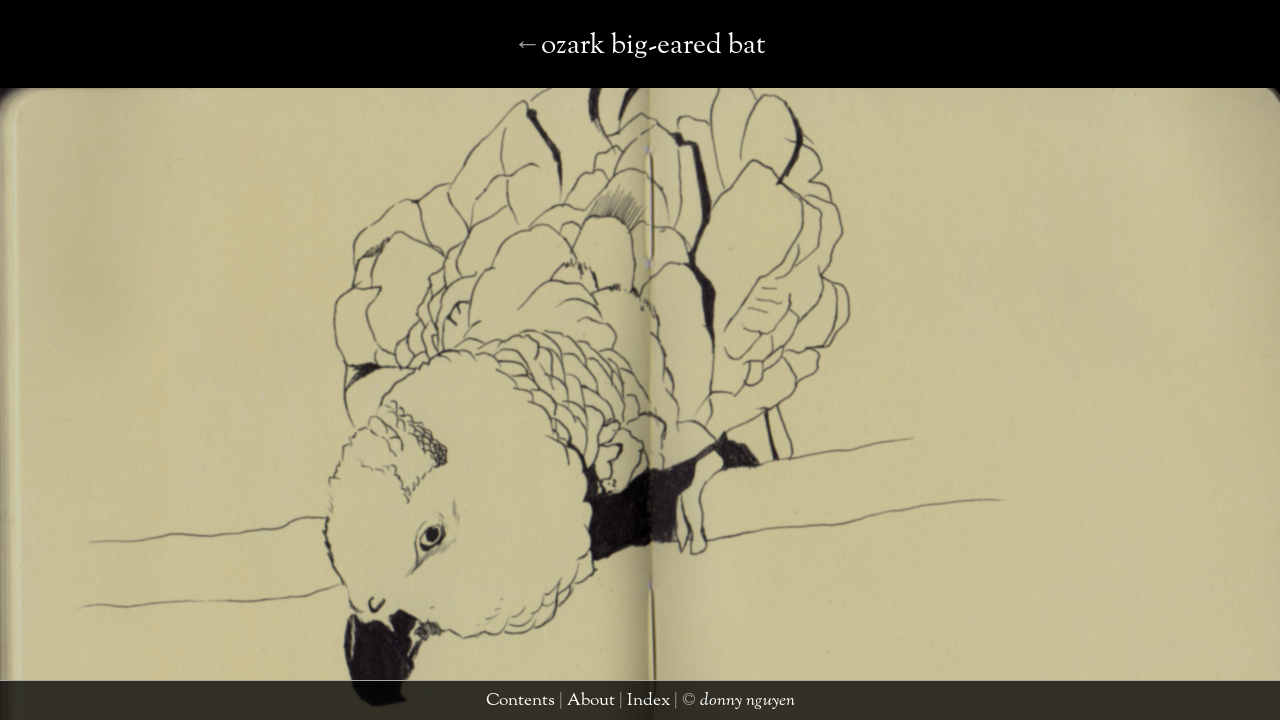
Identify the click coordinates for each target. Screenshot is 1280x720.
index (639, 704)
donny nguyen (715, 704)
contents (539, 704)
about (595, 704)
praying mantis (632, 64)
